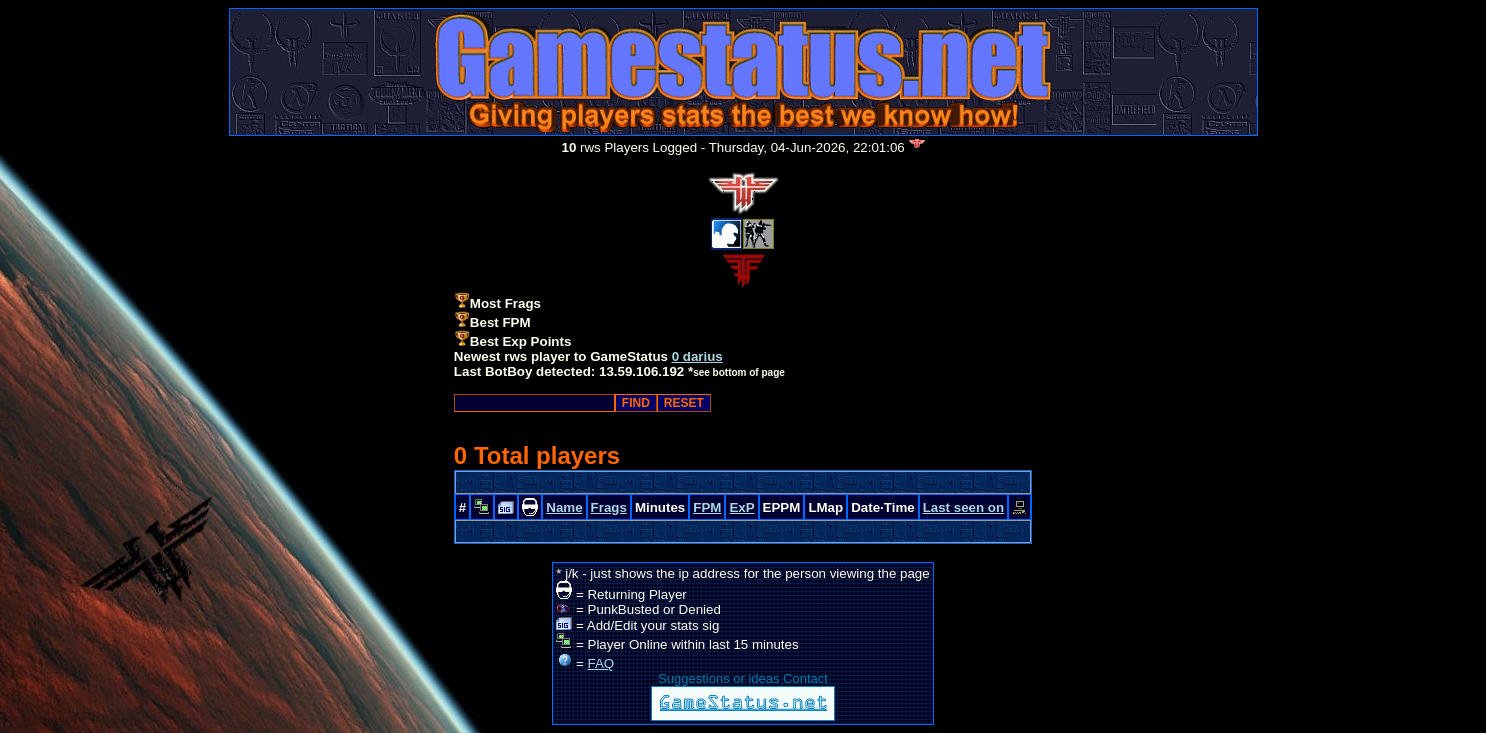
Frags (609, 507)
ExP (741, 507)
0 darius (697, 356)
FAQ (601, 663)
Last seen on (963, 507)
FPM (707, 507)
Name (564, 507)
